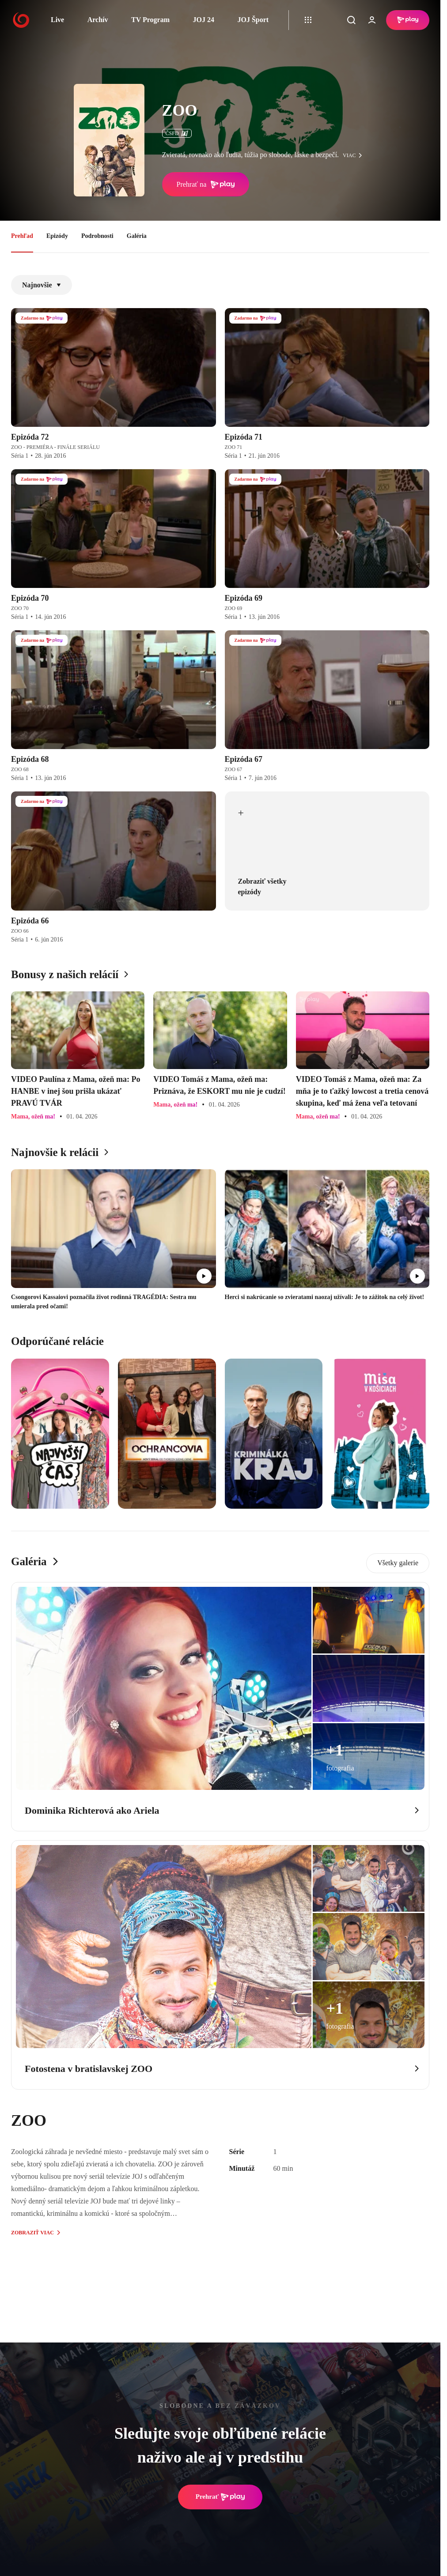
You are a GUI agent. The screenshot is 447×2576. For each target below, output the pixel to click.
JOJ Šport (253, 19)
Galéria (137, 236)
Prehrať (220, 2497)
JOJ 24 (203, 19)
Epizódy (57, 236)
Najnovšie (41, 285)
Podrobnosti (97, 236)
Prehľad (22, 236)
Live (57, 19)
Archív (97, 19)
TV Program (150, 19)
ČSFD (177, 133)
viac (355, 155)
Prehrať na (206, 184)
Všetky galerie (397, 1563)
